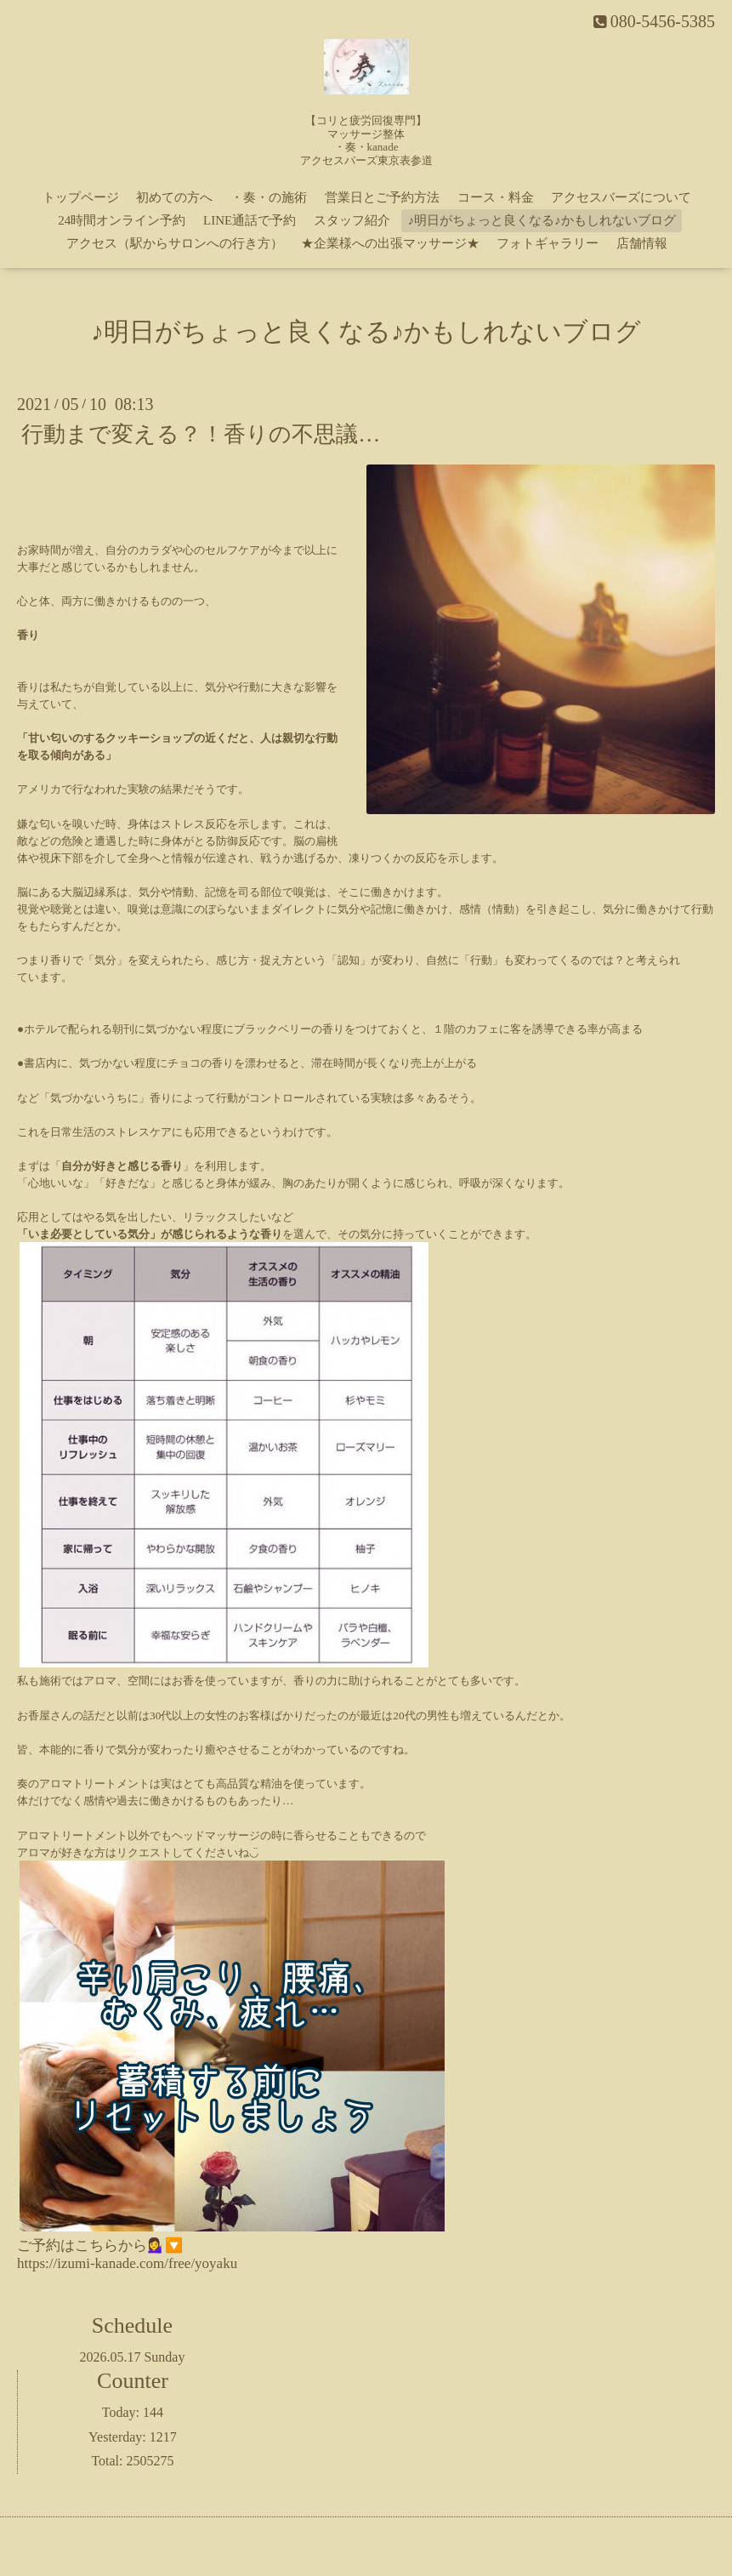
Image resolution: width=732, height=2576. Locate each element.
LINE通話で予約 (249, 220)
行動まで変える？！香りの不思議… (200, 434)
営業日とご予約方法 (382, 197)
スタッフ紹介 (352, 220)
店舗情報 (641, 243)
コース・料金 (495, 197)
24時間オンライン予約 (121, 220)
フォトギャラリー (548, 243)
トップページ (81, 197)
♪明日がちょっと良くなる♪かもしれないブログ (542, 220)
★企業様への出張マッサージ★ (390, 243)
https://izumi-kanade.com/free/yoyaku (127, 2263)
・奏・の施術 (268, 197)
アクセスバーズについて (621, 197)
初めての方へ (174, 197)
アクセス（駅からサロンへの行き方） (174, 243)
